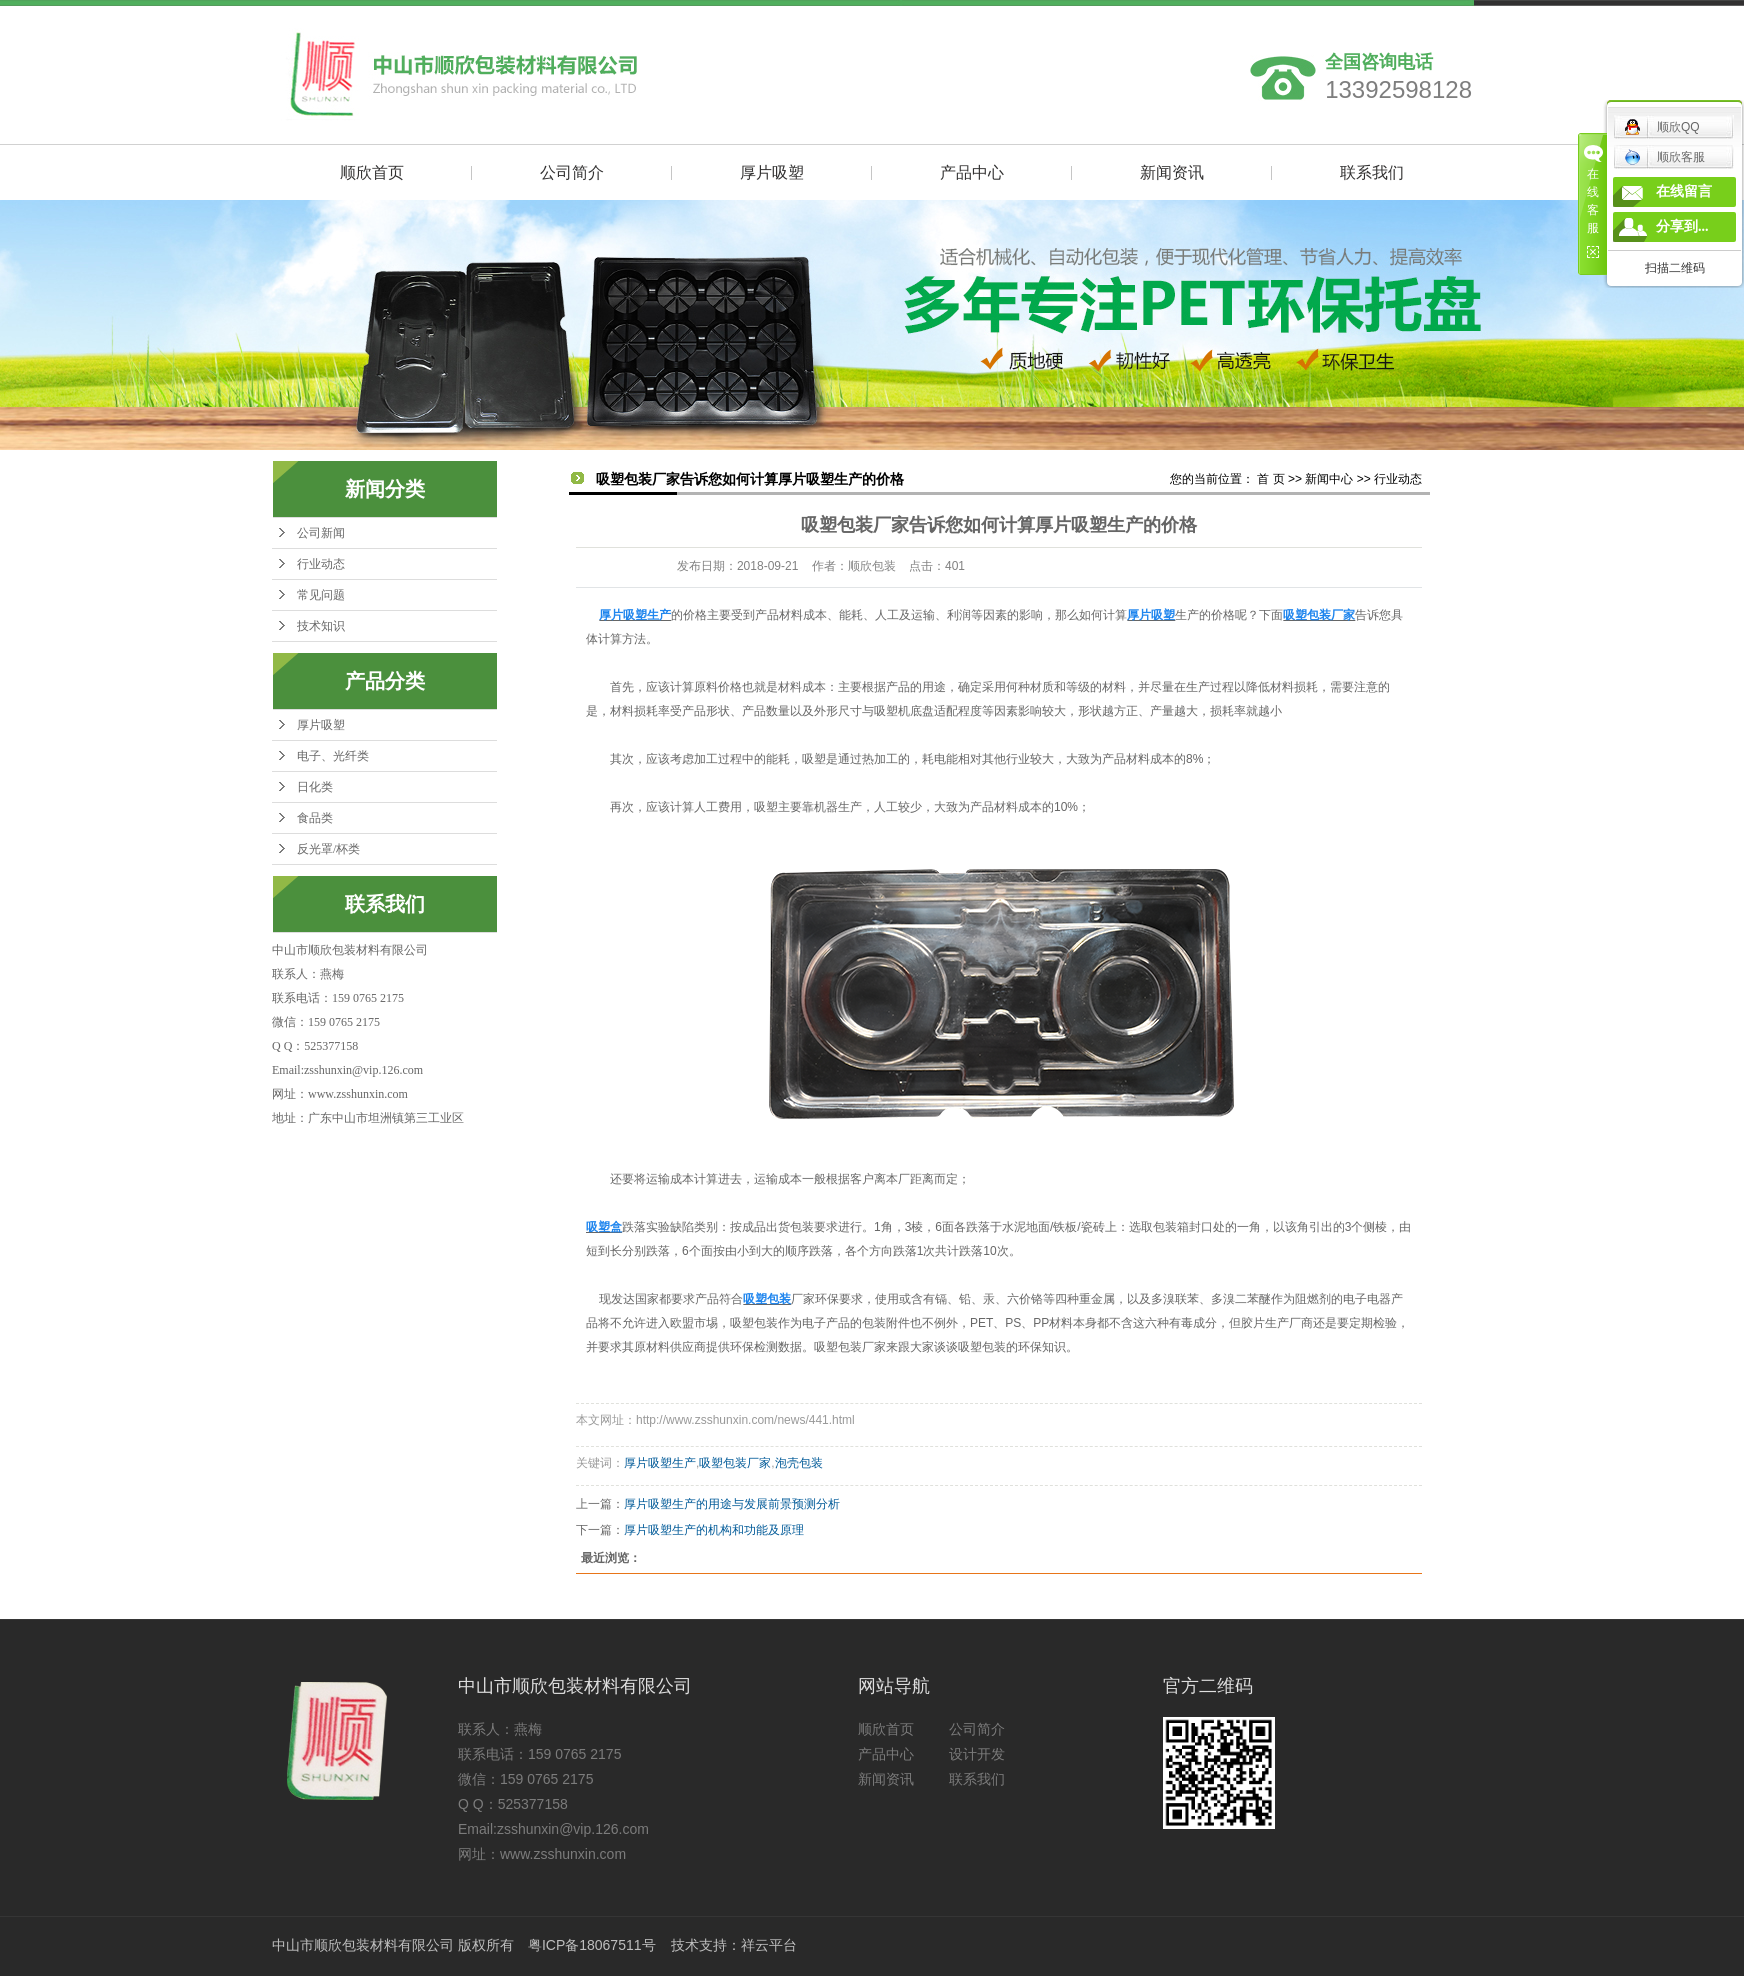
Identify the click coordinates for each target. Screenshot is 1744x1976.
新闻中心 (1329, 479)
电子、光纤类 (333, 756)
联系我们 (1372, 172)
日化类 (315, 787)
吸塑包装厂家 (735, 1463)
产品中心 (972, 172)
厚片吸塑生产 (660, 1463)
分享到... (1682, 226)
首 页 (1270, 479)
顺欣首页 (372, 172)
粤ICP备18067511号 (592, 1945)
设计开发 (977, 1754)
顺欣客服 (1664, 157)
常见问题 (321, 595)
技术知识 (321, 626)
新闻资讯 (1172, 172)
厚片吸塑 (772, 172)
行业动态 (321, 564)
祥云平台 (769, 1945)
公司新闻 (321, 533)
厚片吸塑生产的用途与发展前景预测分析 (732, 1504)
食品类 (315, 818)
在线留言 (1684, 191)
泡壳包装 (799, 1463)
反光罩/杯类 (328, 849)
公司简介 (572, 172)
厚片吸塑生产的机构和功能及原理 (714, 1530)
